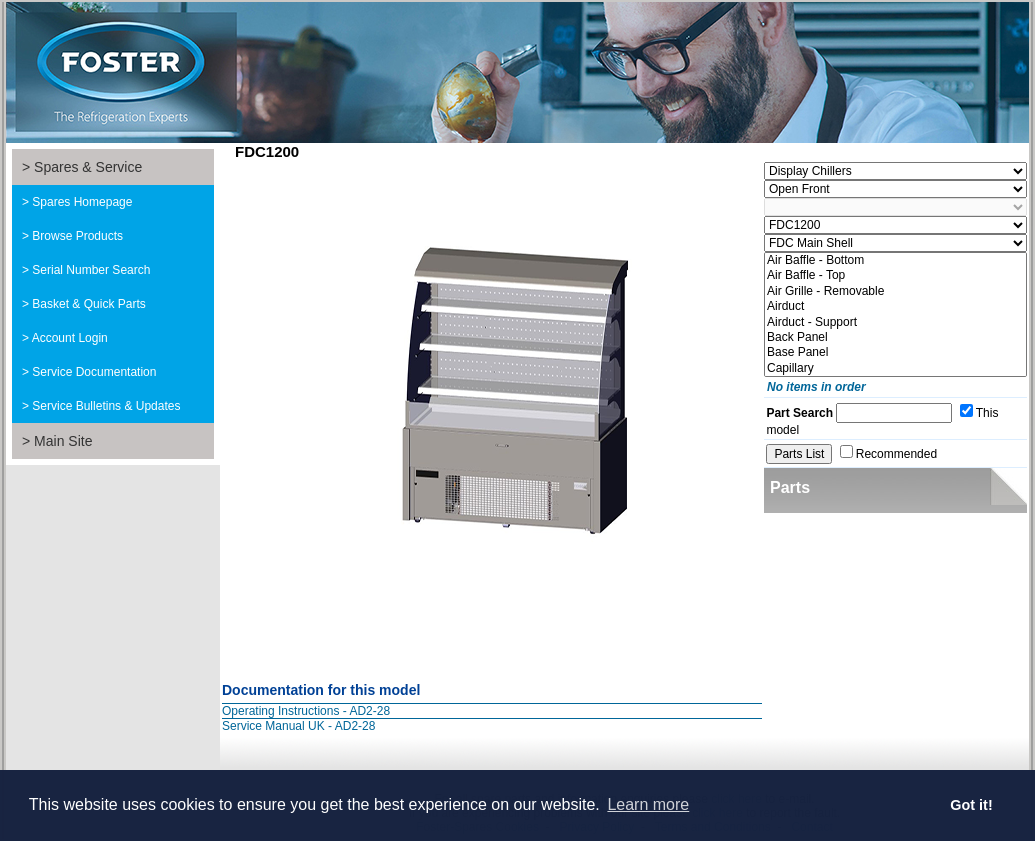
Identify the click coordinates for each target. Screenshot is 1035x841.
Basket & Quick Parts (88, 304)
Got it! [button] (971, 805)
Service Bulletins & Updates (106, 406)
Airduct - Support (895, 322)
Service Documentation (94, 372)
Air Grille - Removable (895, 291)
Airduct (895, 306)
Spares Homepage (82, 202)
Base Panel (895, 352)
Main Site (63, 441)
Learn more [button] (648, 804)
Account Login (70, 338)
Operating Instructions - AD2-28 (306, 711)
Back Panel (895, 337)
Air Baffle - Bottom (895, 260)
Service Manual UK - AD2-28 (298, 726)
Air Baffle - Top (895, 275)
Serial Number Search (91, 270)
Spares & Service (88, 167)
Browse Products (77, 236)
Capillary (895, 368)
